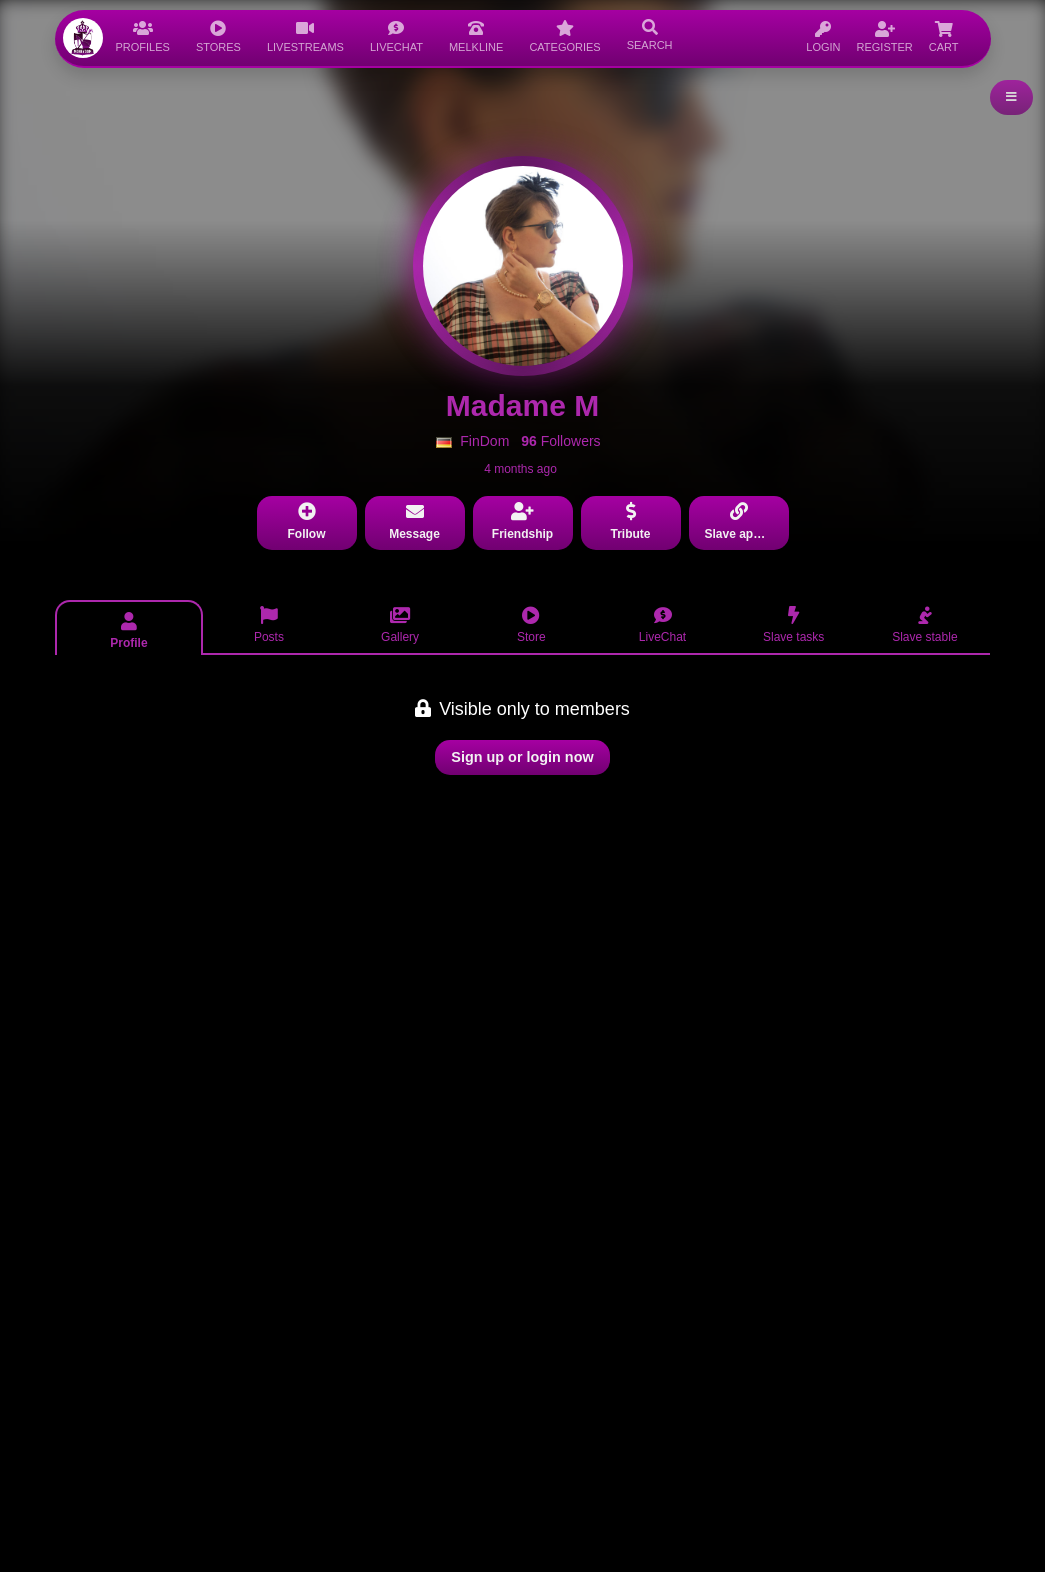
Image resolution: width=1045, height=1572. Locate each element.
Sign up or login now (522, 757)
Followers (560, 441)
